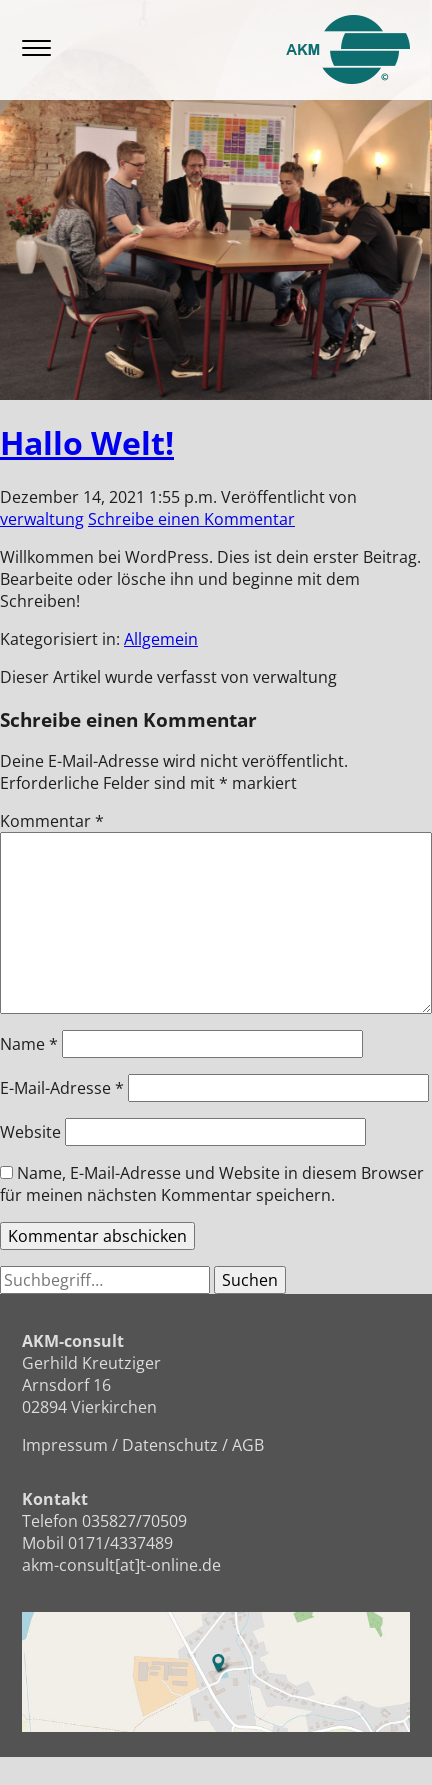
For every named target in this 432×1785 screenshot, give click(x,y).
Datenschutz (170, 1445)
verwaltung (42, 519)
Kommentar (52, 821)
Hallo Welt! (87, 442)
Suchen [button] (250, 1280)
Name (29, 1044)
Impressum (65, 1445)
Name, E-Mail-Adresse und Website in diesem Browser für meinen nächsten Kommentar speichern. (212, 1184)
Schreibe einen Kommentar (191, 519)
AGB (248, 1445)
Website (30, 1132)
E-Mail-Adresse (62, 1088)
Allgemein (161, 639)
